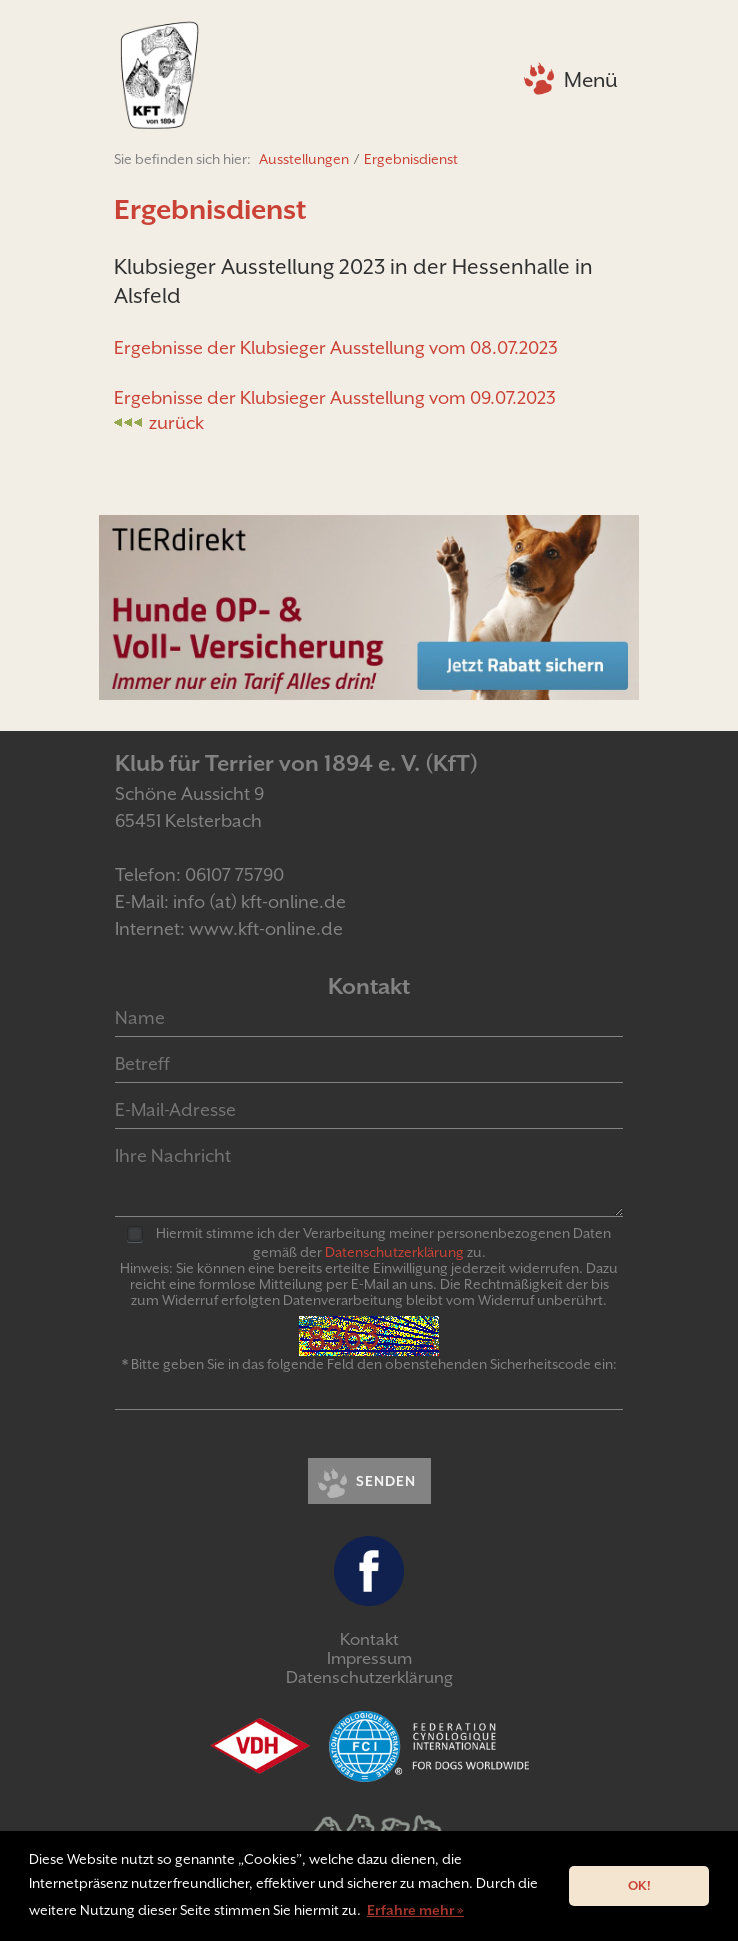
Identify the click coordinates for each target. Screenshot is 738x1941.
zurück (176, 422)
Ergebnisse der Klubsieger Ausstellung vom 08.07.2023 (336, 347)
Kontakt (369, 1639)
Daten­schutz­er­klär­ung (394, 1252)
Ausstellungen (304, 159)
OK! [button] (639, 1885)
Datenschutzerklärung (369, 1677)
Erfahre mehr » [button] (415, 1910)
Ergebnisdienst (411, 159)
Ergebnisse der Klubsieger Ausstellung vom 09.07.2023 (335, 397)
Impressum (369, 1658)
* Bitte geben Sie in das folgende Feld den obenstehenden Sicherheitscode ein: (369, 1364)
